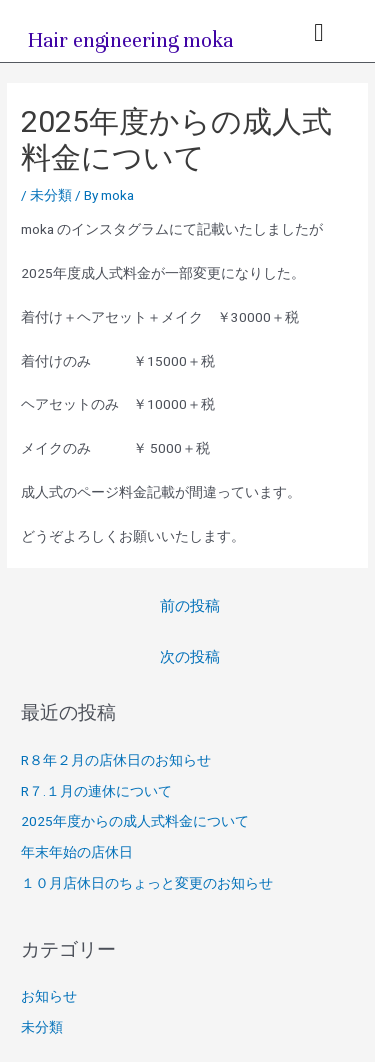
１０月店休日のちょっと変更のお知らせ (147, 883)
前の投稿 (190, 606)
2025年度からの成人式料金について (135, 821)
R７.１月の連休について (96, 791)
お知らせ (49, 996)
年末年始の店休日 (77, 852)
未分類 (51, 195)
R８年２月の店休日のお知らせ (116, 760)
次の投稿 (190, 657)
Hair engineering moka (131, 40)
